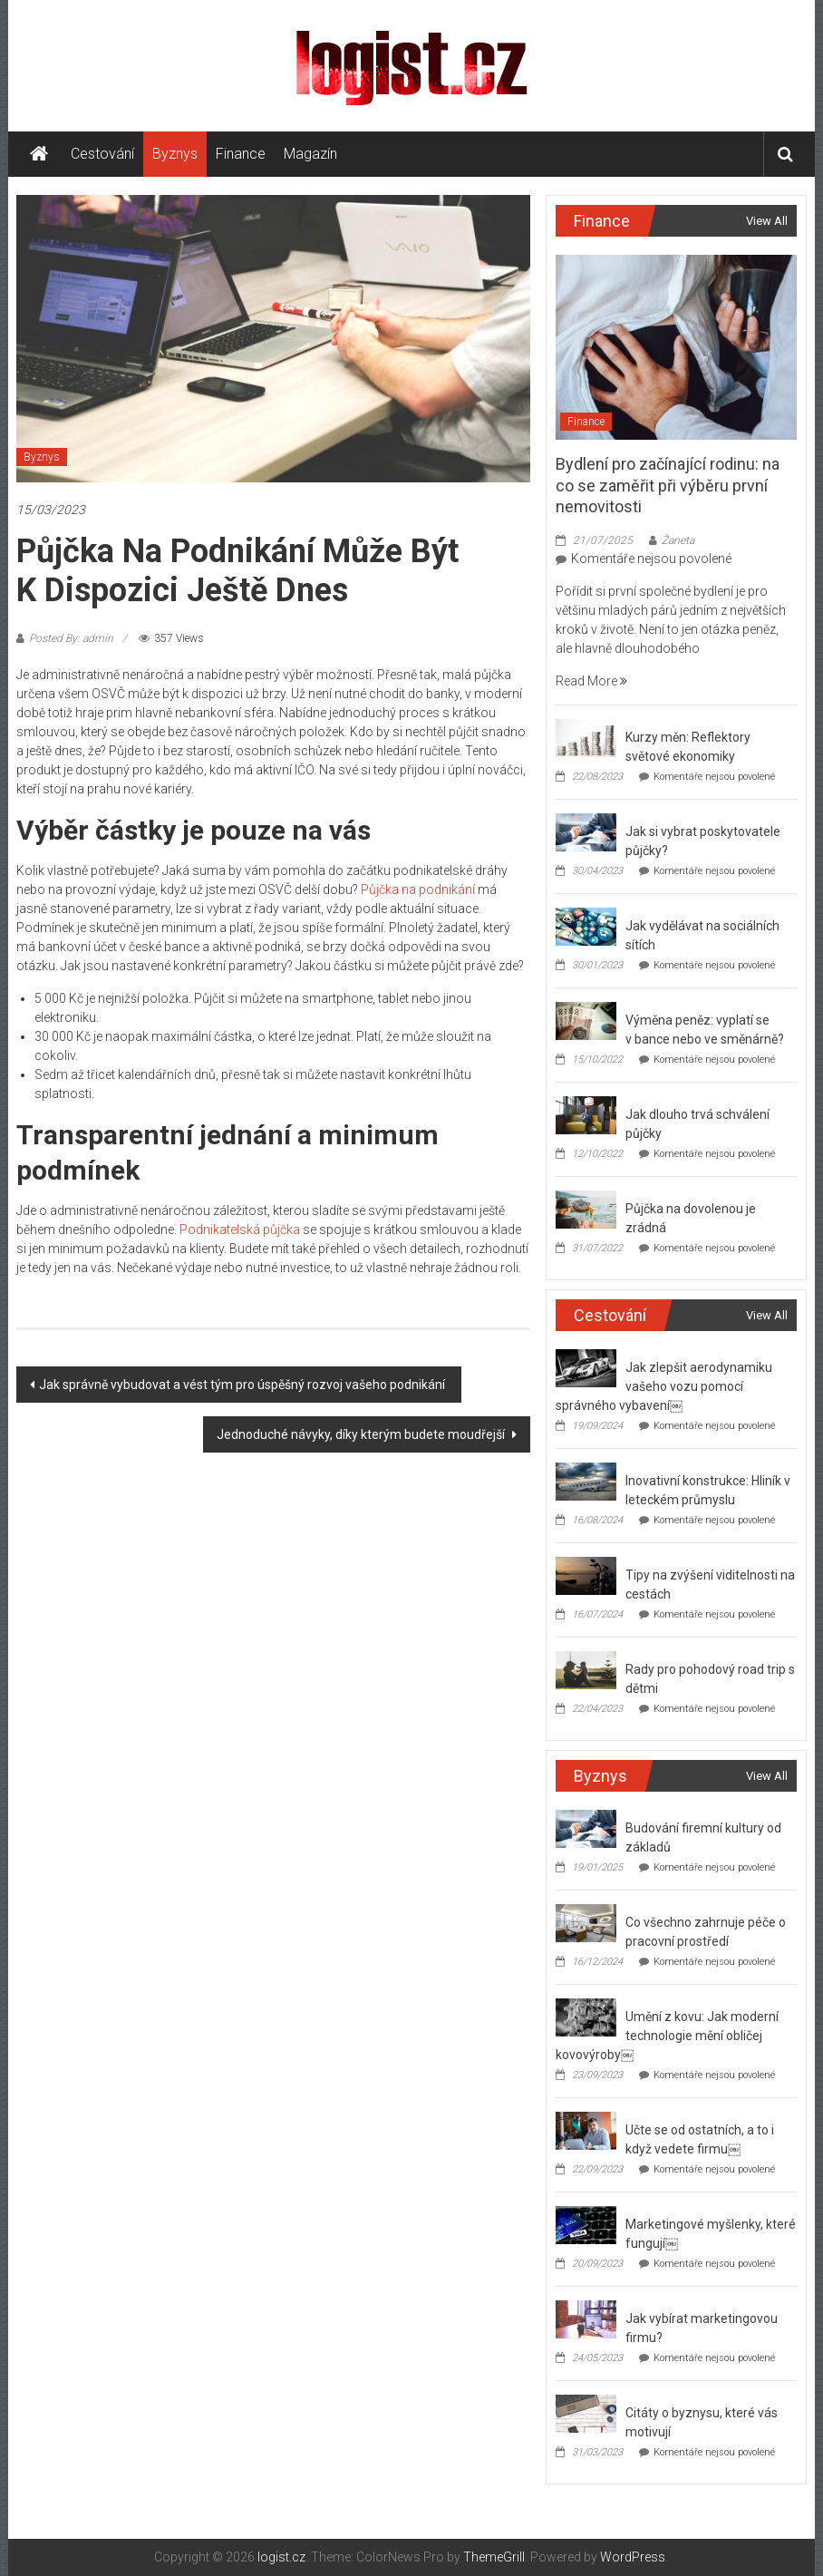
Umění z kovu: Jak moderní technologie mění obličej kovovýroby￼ (667, 2035)
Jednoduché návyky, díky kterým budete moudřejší (362, 1434)
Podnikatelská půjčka (239, 1229)
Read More (591, 681)
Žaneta (678, 540)
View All (767, 221)
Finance (241, 153)
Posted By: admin (71, 638)
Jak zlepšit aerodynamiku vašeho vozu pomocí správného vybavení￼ (663, 1386)
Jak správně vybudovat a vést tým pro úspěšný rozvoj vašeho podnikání (243, 1384)
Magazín (310, 153)
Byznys (175, 153)
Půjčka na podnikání (418, 889)
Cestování (102, 153)
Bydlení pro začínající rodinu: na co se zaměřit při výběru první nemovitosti (667, 485)
